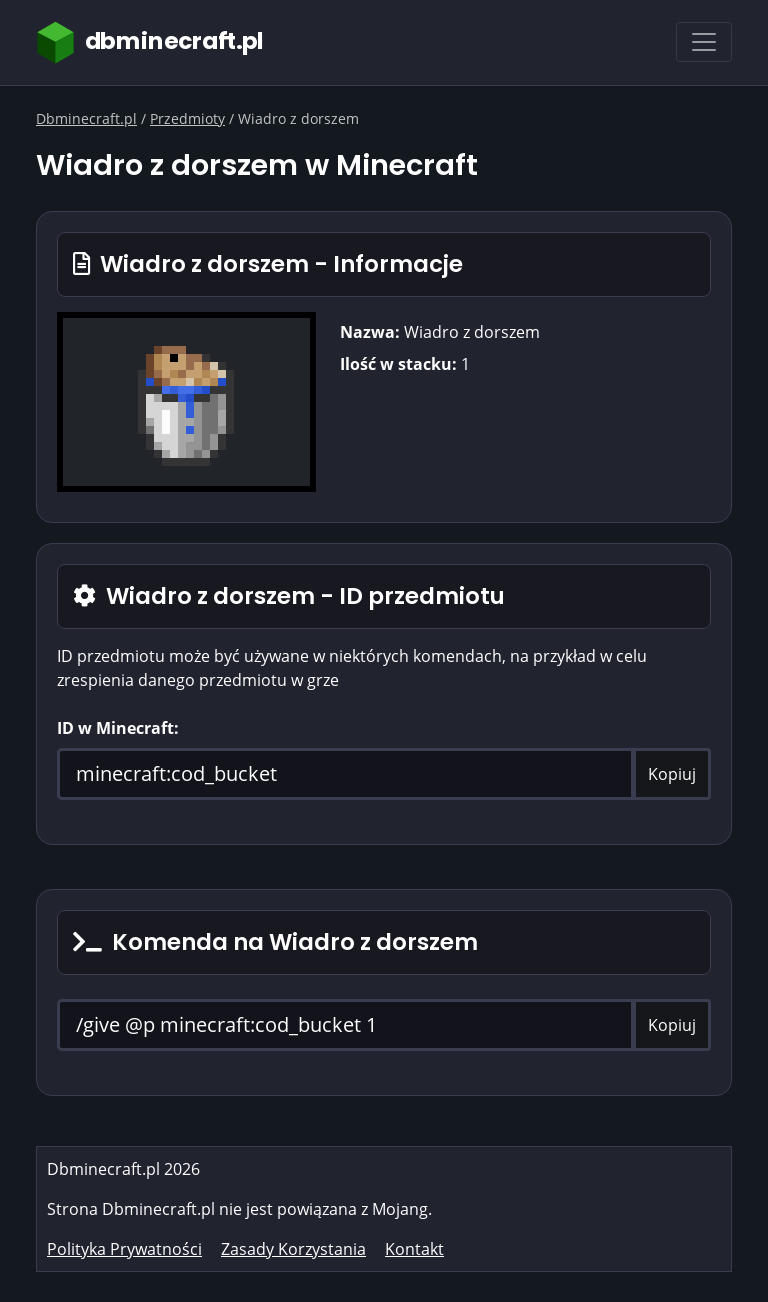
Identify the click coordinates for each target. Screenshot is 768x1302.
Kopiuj (672, 774)
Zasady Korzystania (293, 1249)
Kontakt (414, 1249)
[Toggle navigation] (704, 42)
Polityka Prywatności (124, 1249)
